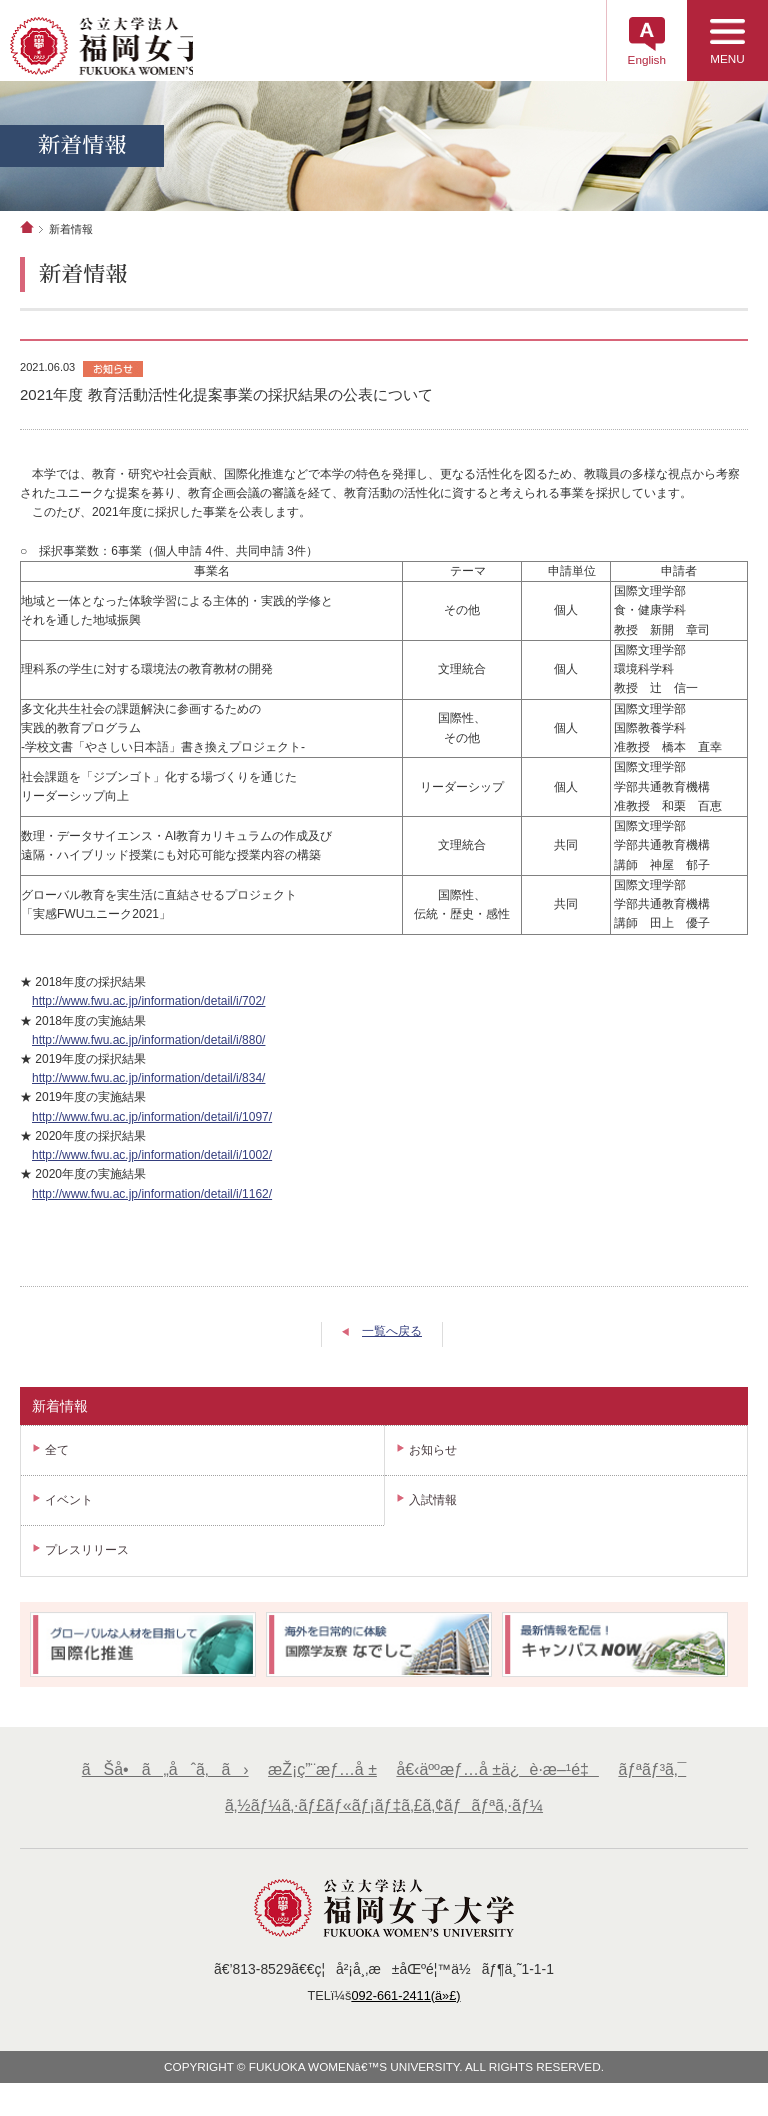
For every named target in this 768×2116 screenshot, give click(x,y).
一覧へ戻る (392, 1341)
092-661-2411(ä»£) (407, 2006)
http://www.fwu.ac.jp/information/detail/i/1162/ (152, 1203)
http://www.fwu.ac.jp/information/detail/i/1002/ (152, 1164)
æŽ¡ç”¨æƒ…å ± (320, 1780)
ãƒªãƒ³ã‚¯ (658, 1780)
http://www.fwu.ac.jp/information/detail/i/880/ (148, 1049)
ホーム (27, 236)
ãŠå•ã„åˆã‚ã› (159, 1780)
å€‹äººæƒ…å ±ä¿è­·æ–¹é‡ (499, 1780)
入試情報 (433, 1510)
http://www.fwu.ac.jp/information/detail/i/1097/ (152, 1126)
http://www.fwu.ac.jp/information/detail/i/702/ (148, 1011)
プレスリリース (87, 1560)
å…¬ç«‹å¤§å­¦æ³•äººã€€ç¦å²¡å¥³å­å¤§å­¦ (142, 49)
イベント (69, 1510)
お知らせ (433, 1459)
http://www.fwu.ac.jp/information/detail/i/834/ (148, 1088)
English (633, 65)
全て (57, 1459)
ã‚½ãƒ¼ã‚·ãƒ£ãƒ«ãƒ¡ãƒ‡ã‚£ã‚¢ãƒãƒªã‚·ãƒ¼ (384, 1816)
